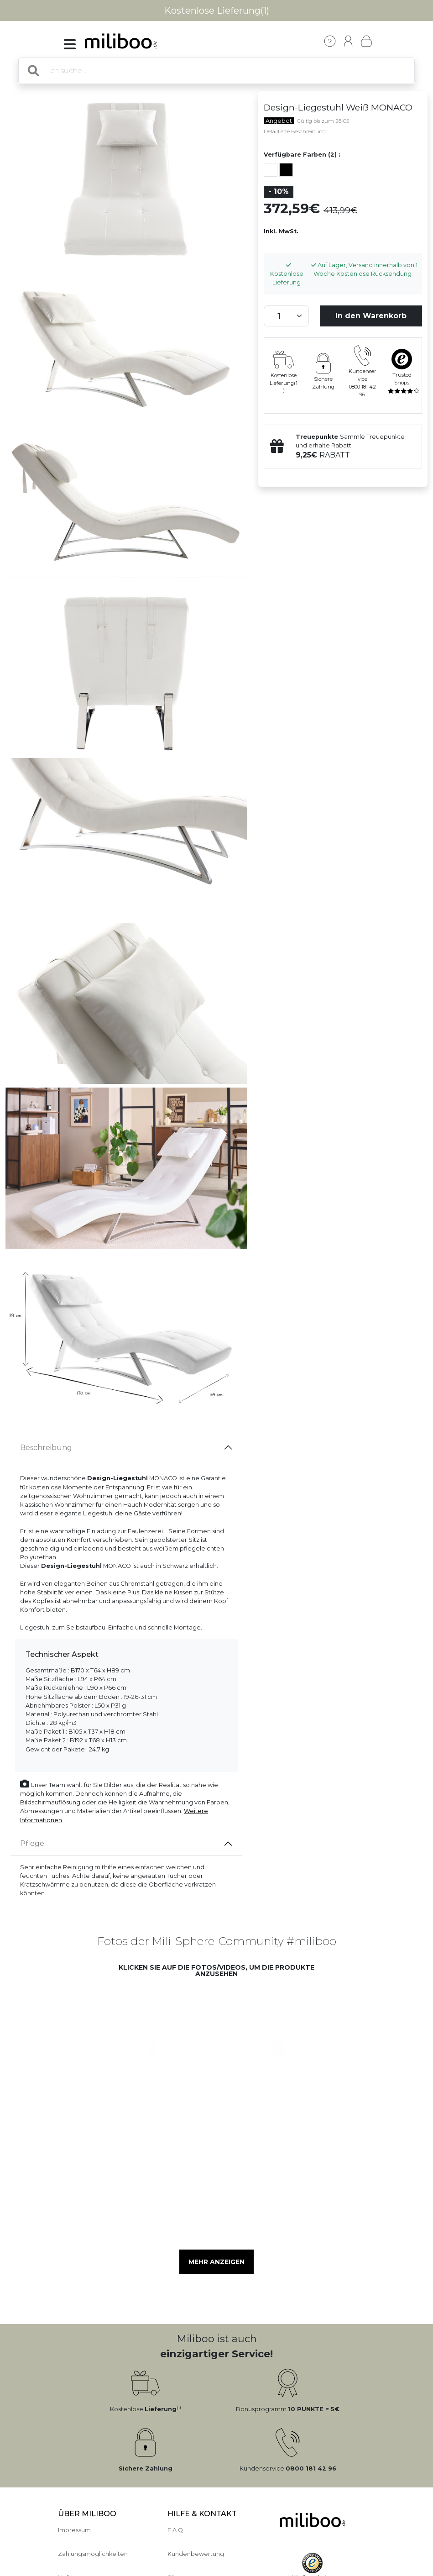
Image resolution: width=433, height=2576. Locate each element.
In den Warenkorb (371, 315)
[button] (145, 2041)
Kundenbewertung (195, 2553)
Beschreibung (46, 1447)
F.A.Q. (175, 2530)
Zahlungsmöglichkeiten (93, 2553)
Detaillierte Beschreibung (295, 131)
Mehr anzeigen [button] (216, 2262)
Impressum (74, 2530)
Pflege (32, 1843)
